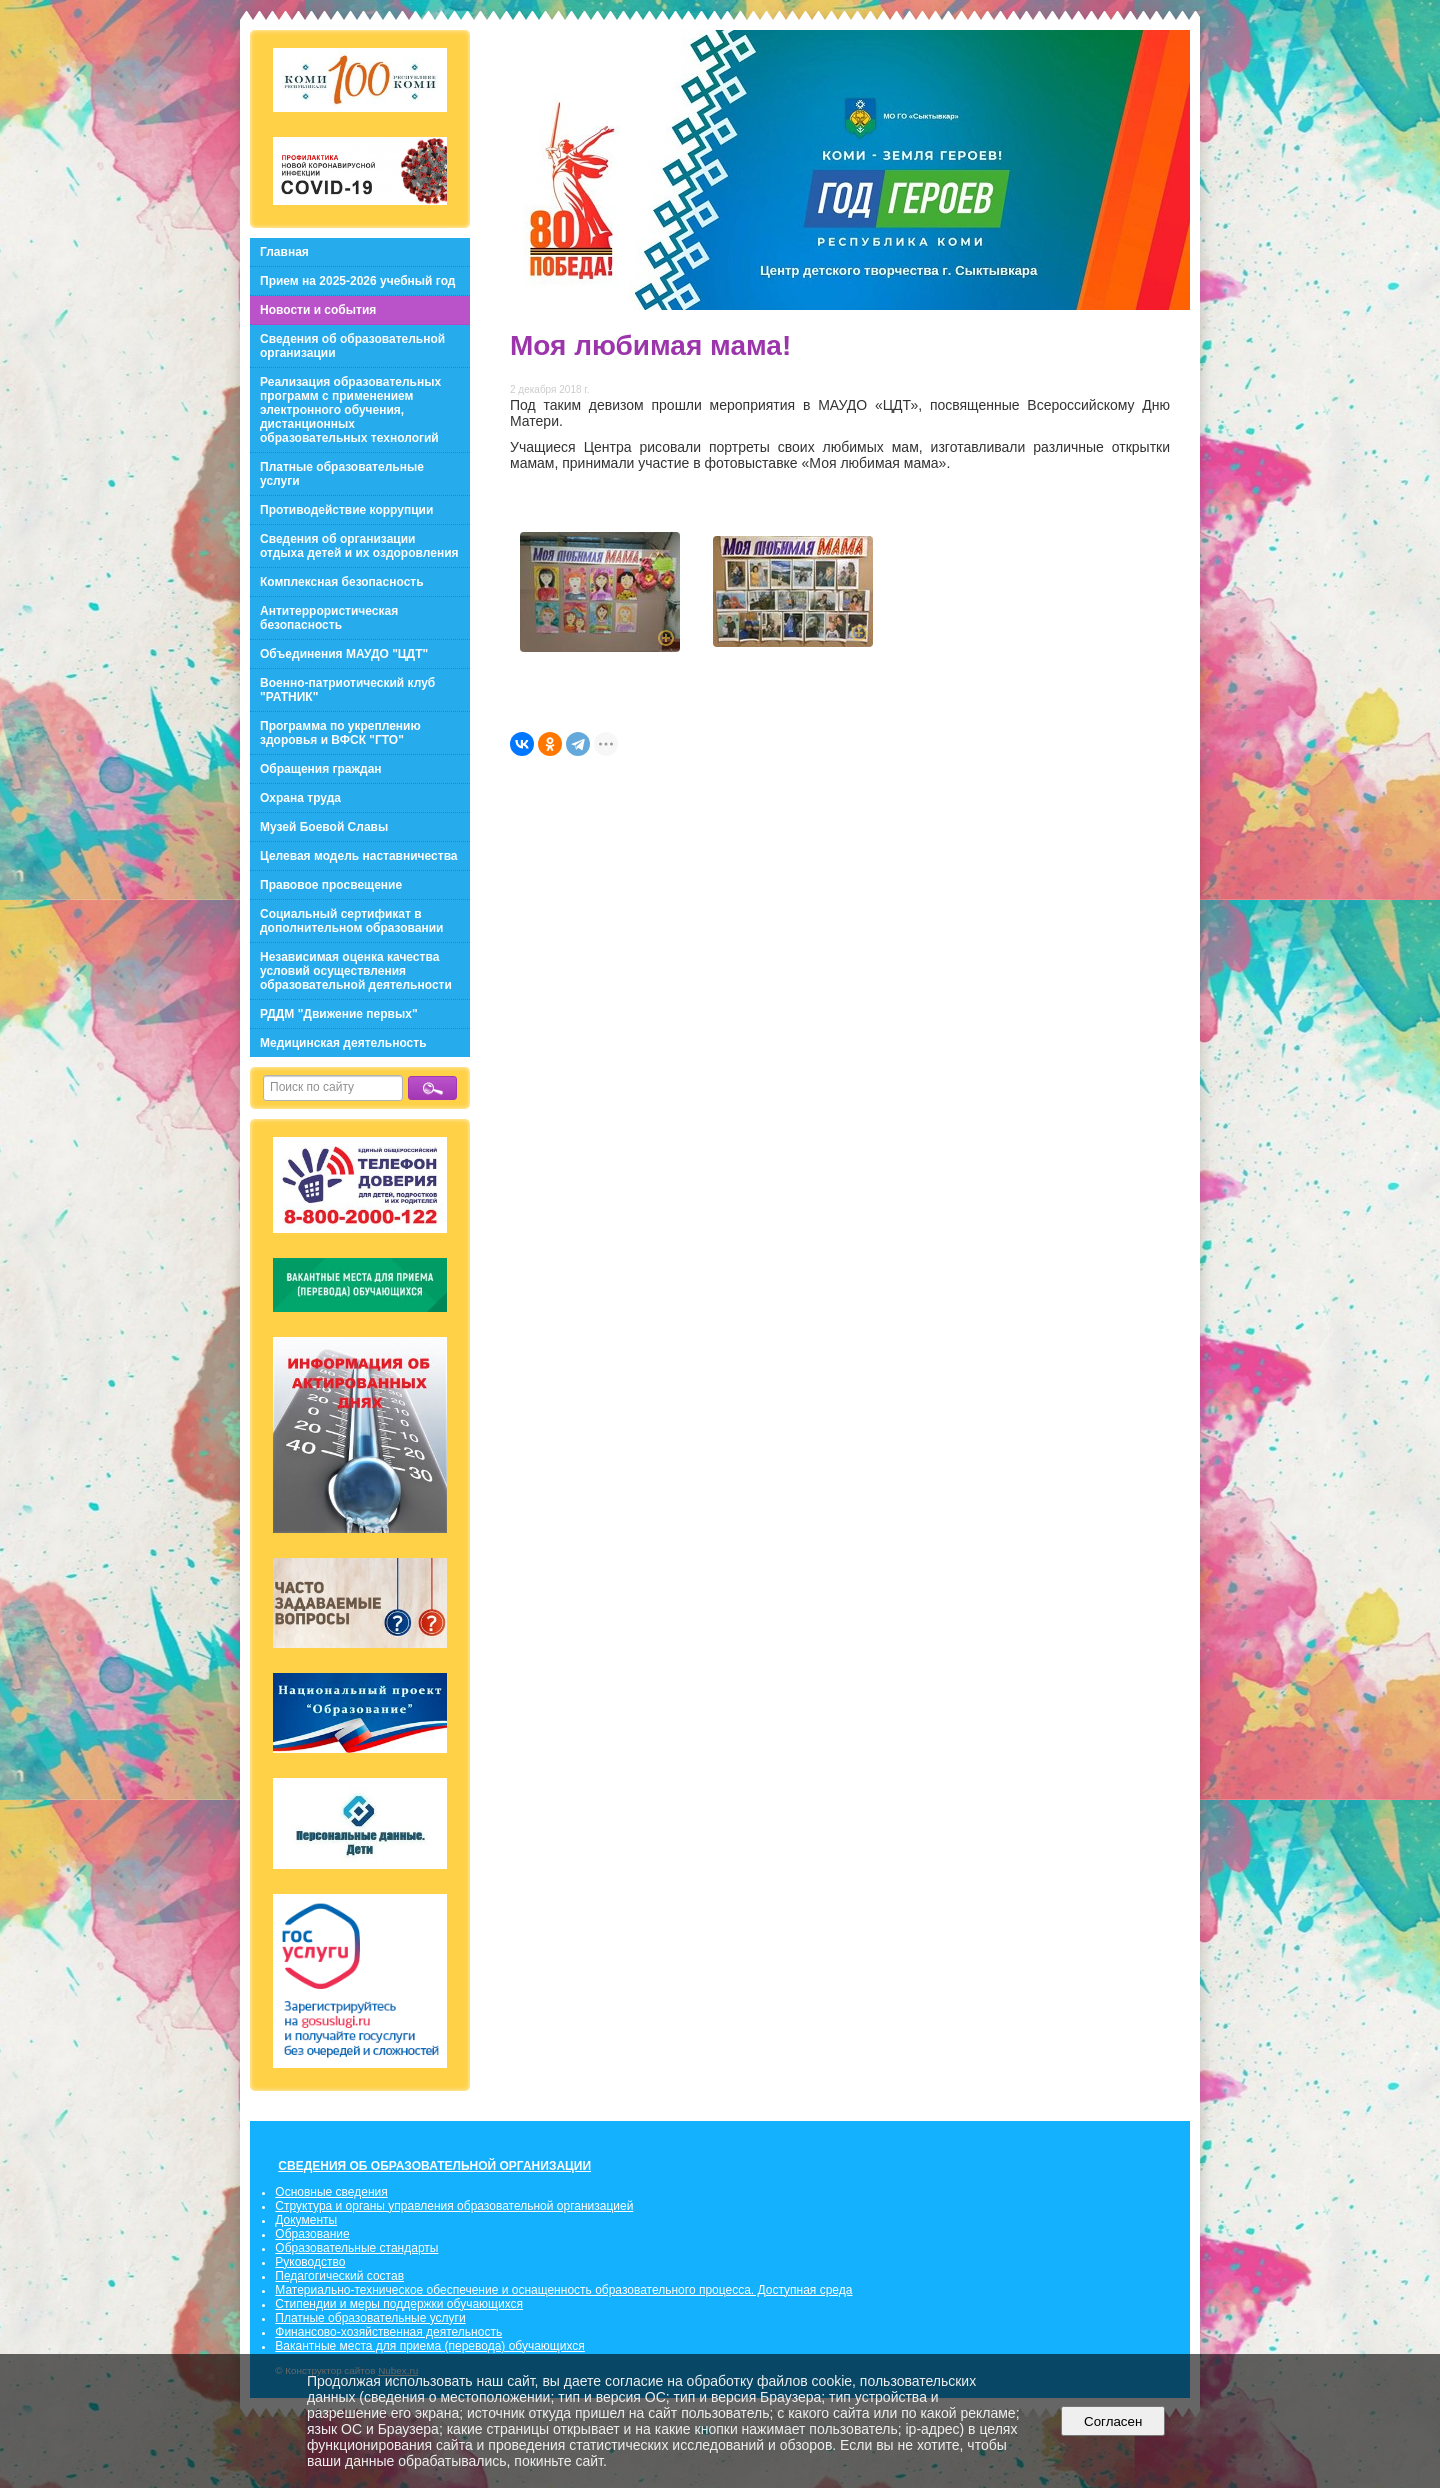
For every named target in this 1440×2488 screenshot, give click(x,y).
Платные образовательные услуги (342, 474)
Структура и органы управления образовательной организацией (454, 2206)
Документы (306, 2220)
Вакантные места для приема (358, 2346)
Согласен (1113, 2421)
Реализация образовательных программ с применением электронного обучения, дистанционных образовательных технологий (350, 410)
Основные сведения (331, 2192)
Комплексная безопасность (342, 582)
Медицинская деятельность (343, 1043)
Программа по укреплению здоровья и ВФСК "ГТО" (340, 733)
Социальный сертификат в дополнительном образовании (351, 921)
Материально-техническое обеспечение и (393, 2290)
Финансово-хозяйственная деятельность (388, 2332)
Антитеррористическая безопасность (329, 618)
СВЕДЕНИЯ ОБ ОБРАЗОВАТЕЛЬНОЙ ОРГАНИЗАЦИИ (434, 2166)
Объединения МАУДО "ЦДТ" (344, 654)
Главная (284, 252)
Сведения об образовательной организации (352, 346)
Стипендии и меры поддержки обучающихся (399, 2304)
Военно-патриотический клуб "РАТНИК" (347, 690)
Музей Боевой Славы (324, 827)
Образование (312, 2234)
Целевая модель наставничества (359, 856)
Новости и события (318, 310)
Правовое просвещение (331, 885)
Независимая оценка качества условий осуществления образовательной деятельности (356, 971)
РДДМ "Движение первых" (339, 1014)
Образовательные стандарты (356, 2248)
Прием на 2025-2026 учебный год (357, 281)
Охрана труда (300, 798)
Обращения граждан (321, 769)
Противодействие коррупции (346, 510)
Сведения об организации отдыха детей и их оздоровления (359, 546)
